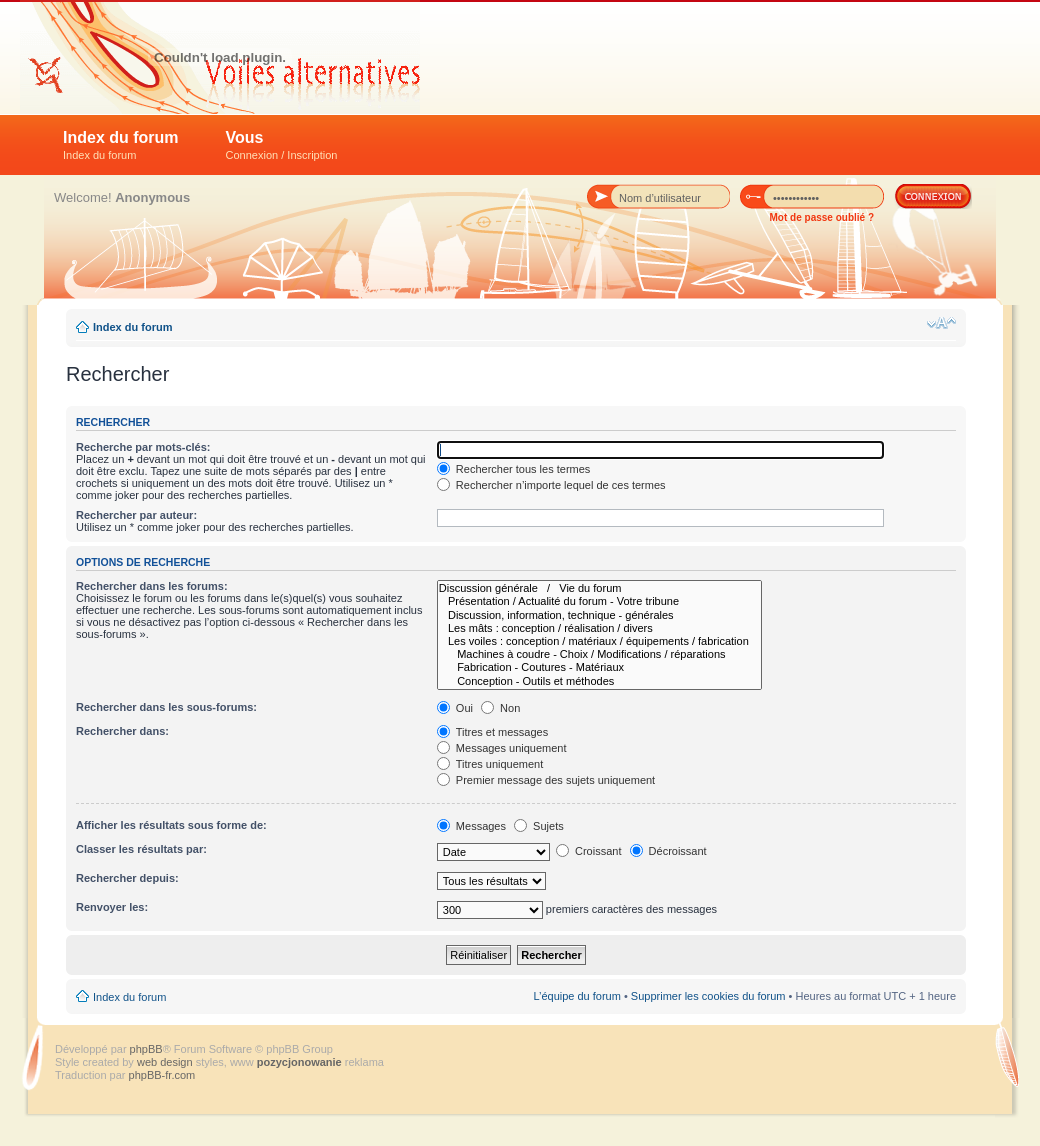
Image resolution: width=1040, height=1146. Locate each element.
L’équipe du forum (576, 996)
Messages (471, 826)
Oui (455, 708)
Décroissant (668, 851)
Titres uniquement (490, 764)
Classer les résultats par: (141, 849)
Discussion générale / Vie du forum (599, 588)
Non (500, 708)
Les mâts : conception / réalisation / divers (599, 628)
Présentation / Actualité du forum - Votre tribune (599, 601)
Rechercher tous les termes (514, 469)
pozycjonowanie (299, 1062)
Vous (282, 145)
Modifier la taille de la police (941, 323)
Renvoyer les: (112, 907)
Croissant (589, 851)
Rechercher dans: (122, 731)
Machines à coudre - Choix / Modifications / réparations (599, 654)
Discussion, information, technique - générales (599, 615)
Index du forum (121, 145)
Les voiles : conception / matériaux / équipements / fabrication (599, 641)
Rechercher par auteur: (136, 515)
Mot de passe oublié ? (822, 217)
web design (166, 1062)
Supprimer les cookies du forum (708, 996)
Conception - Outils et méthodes (599, 681)
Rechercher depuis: (127, 878)
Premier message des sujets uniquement (546, 780)
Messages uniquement (502, 748)
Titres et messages (492, 732)
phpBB (146, 1049)
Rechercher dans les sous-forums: (166, 707)
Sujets (539, 826)
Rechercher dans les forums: (152, 586)
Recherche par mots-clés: (143, 447)
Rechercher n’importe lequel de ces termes (551, 485)
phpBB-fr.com (162, 1075)
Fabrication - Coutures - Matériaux (599, 667)
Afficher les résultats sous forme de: (171, 825)
